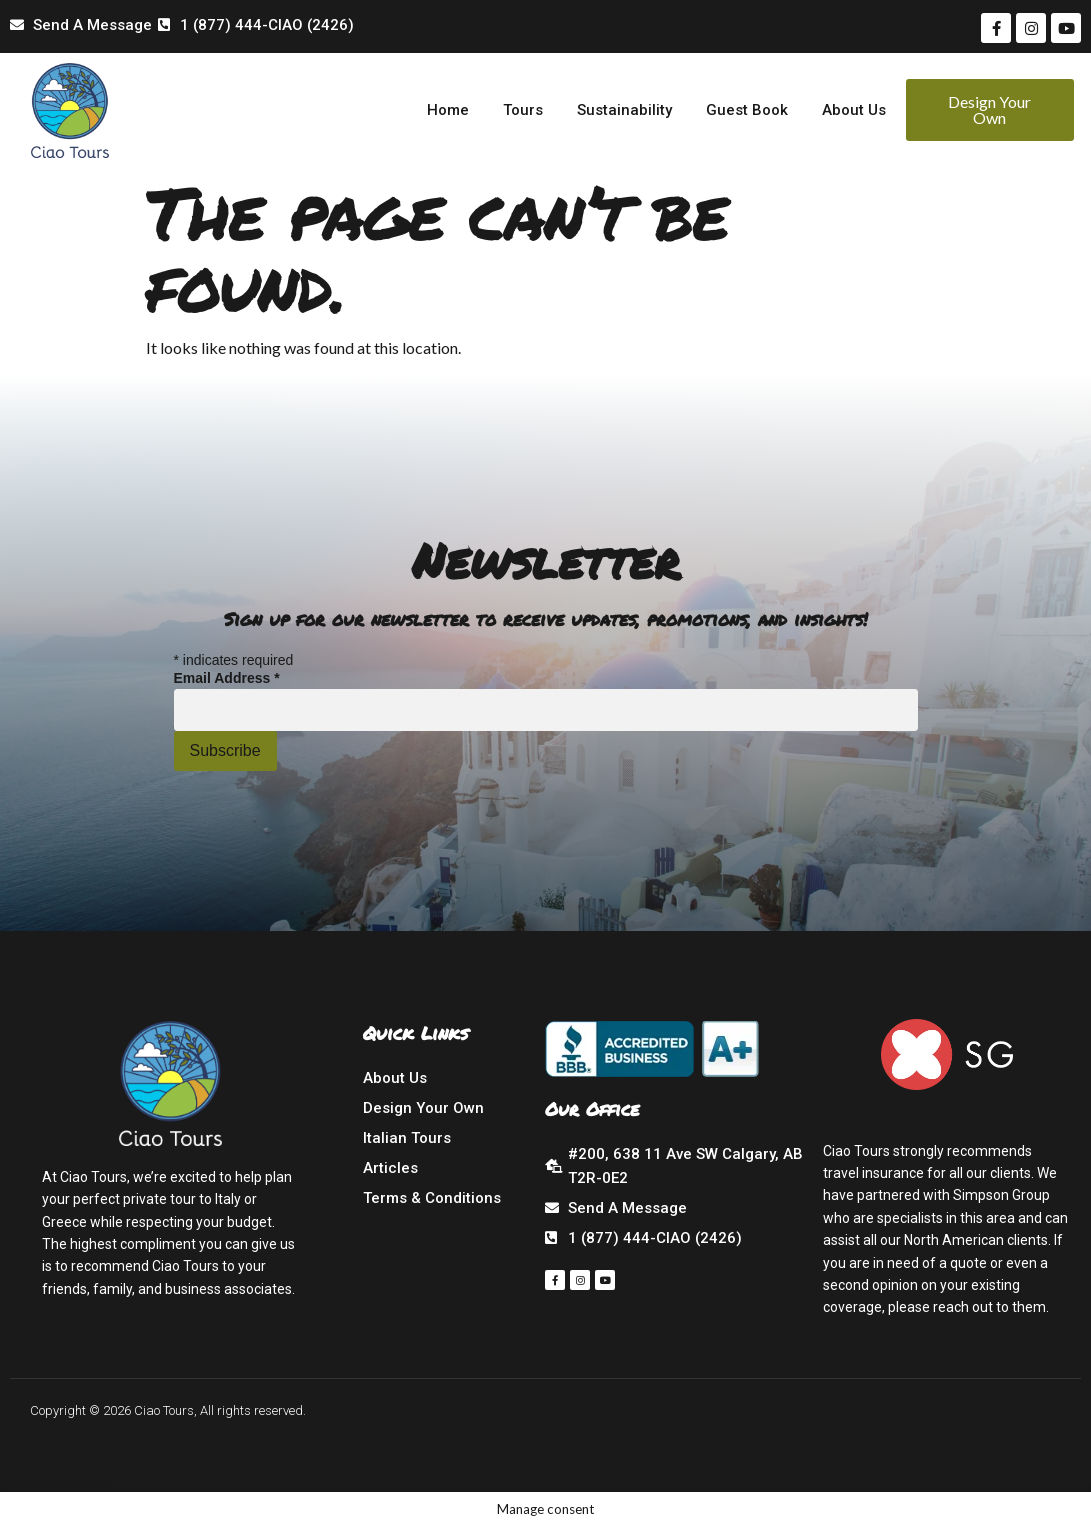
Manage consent (57, 1479)
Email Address (227, 678)
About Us (854, 110)
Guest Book (747, 110)
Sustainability (624, 110)
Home (448, 110)
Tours (523, 110)
